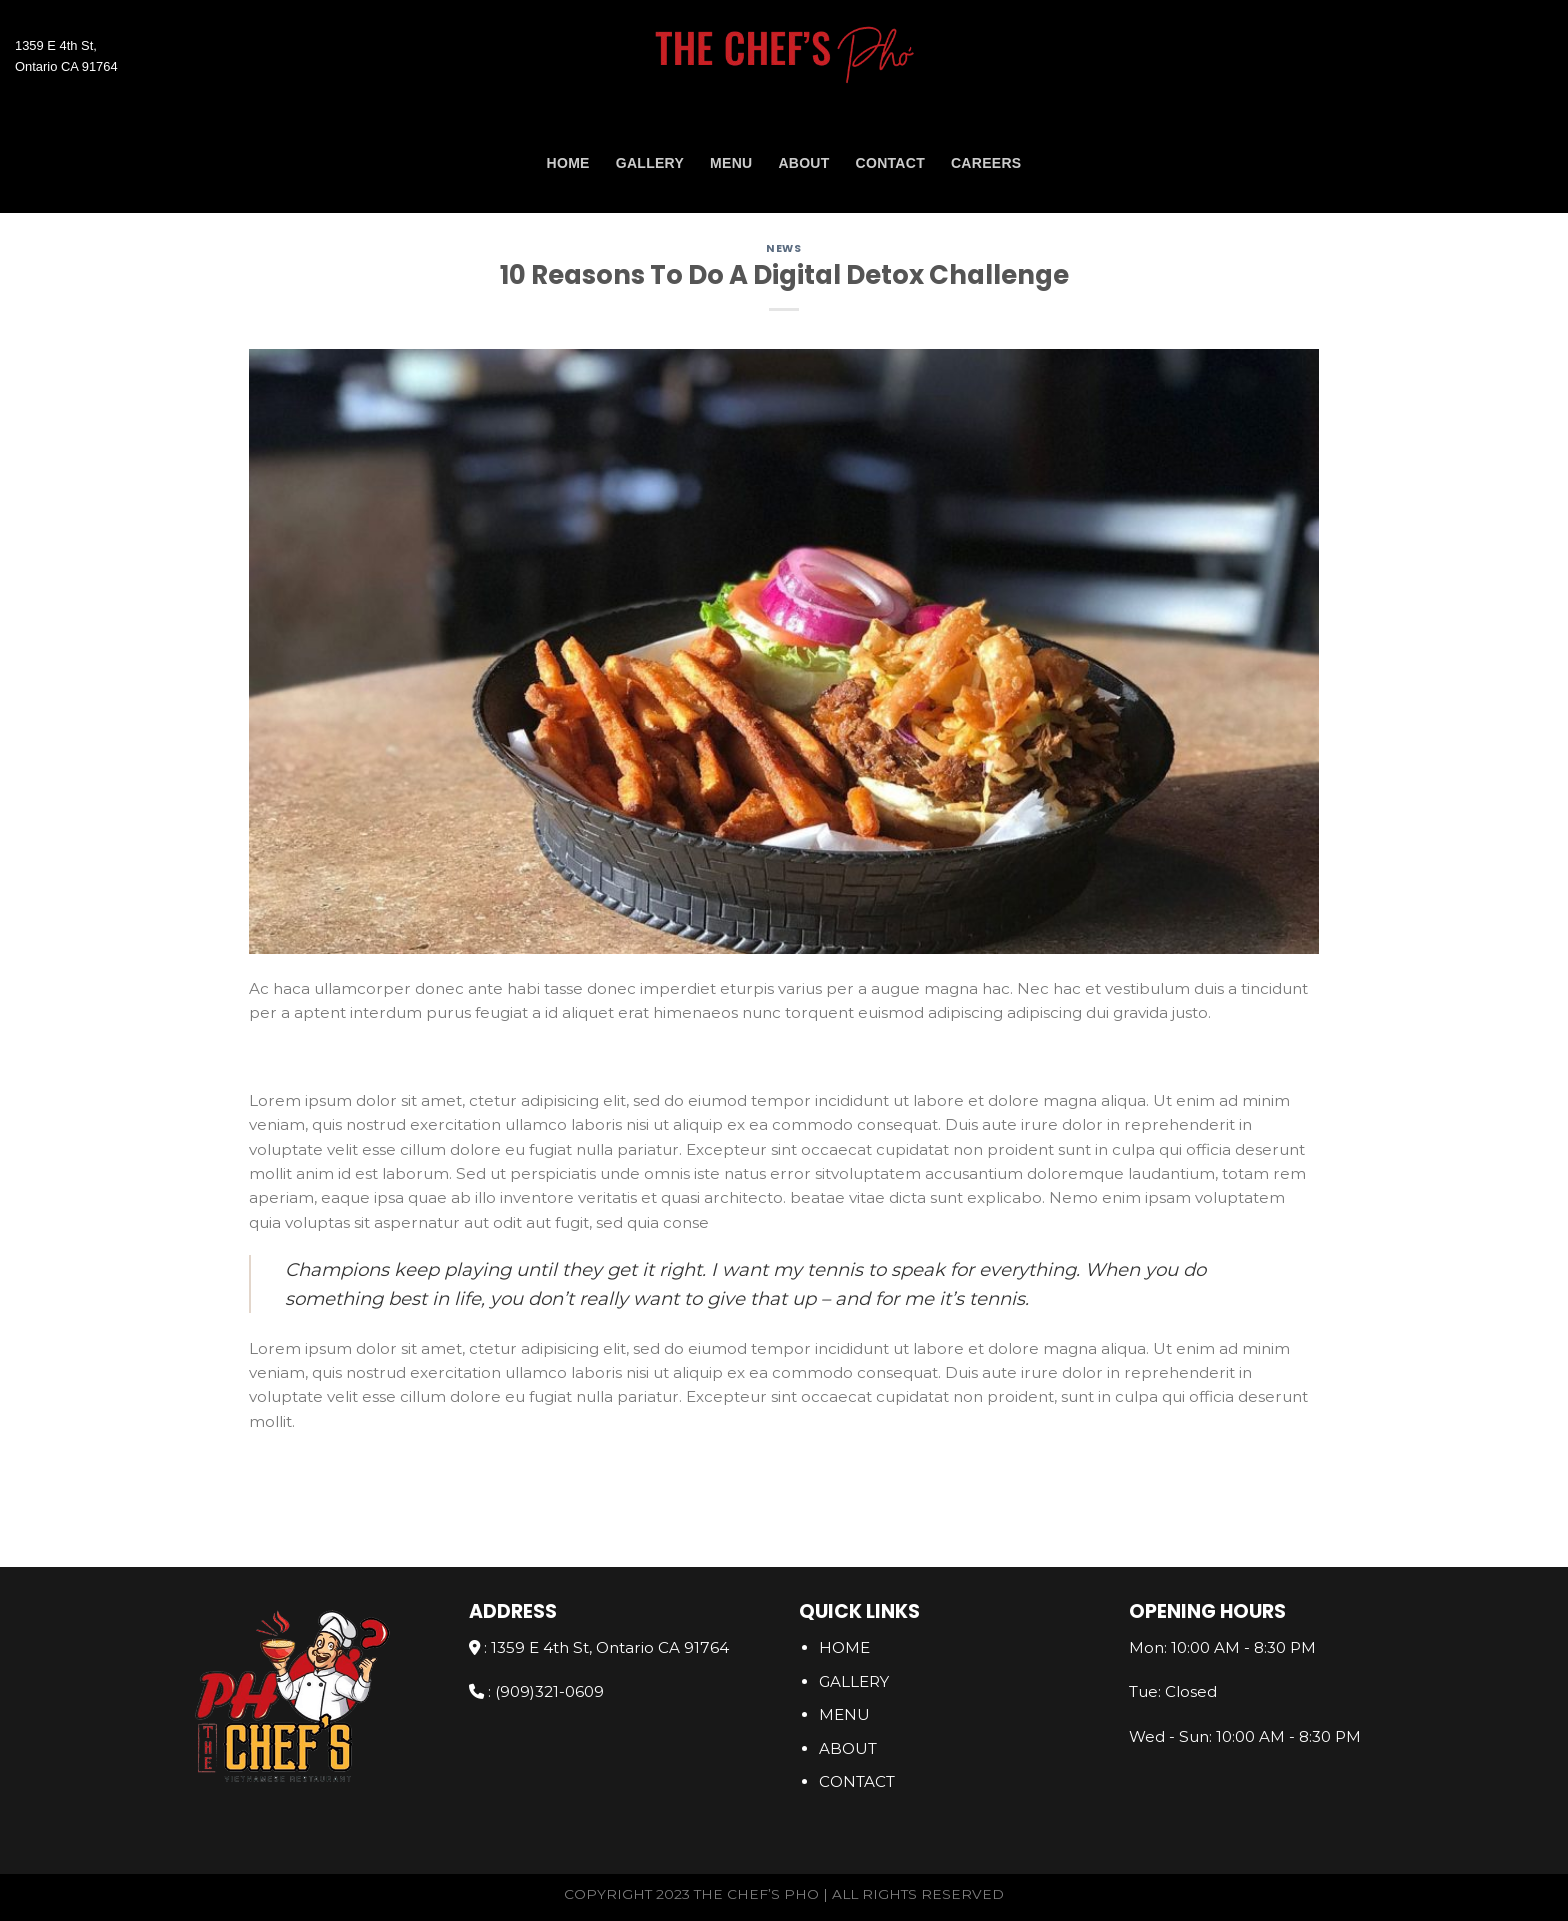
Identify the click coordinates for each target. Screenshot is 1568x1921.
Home (568, 163)
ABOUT (803, 163)
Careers (986, 163)
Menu (731, 163)
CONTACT (890, 163)
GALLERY (650, 163)
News (783, 248)
